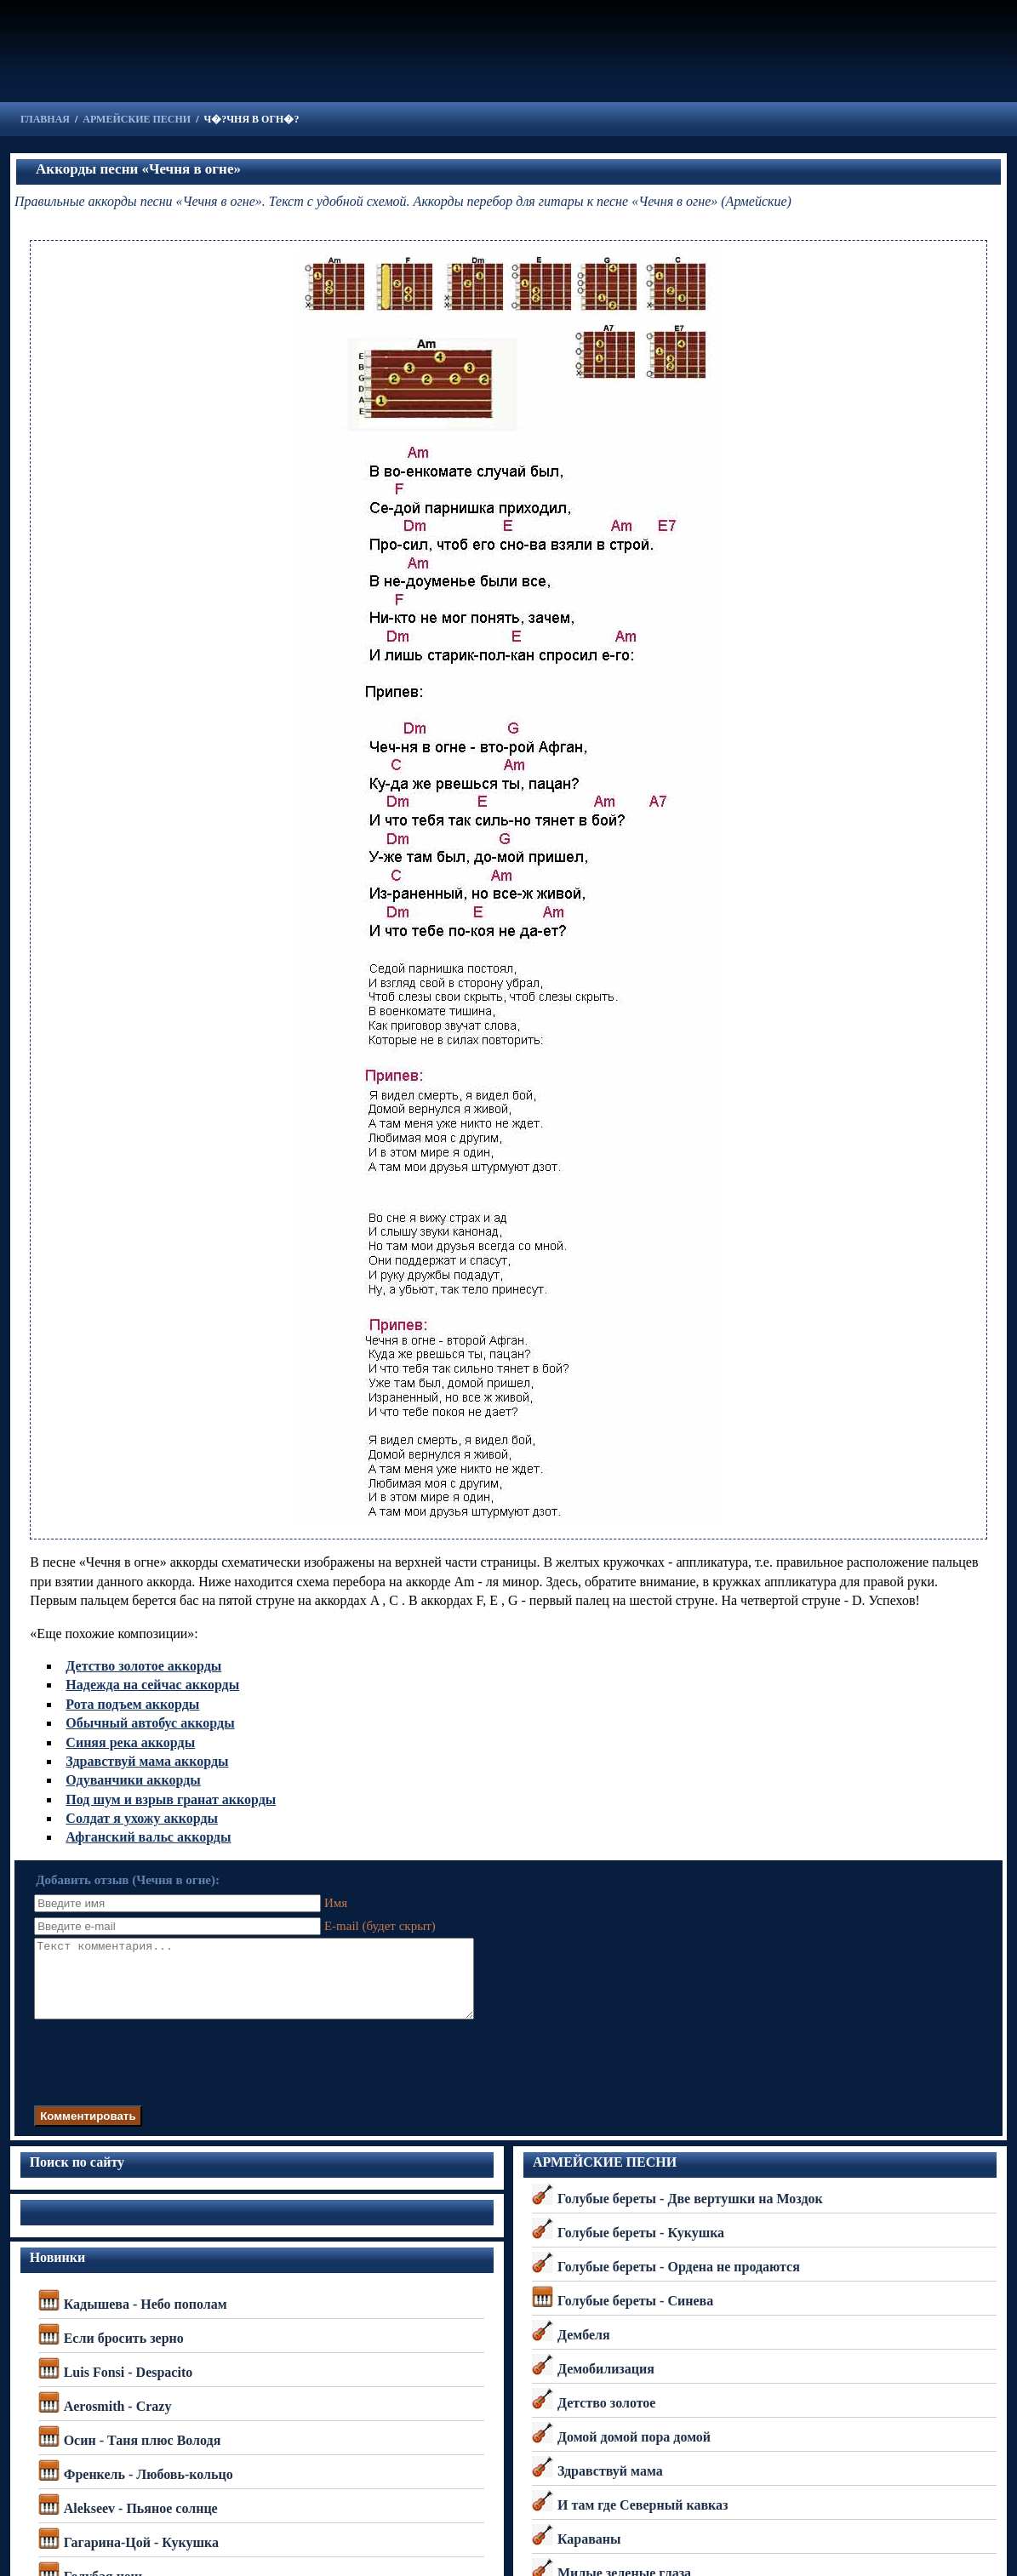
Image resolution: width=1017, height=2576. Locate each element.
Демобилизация (605, 2384)
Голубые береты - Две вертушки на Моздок (690, 2214)
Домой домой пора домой (634, 2452)
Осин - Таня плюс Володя (142, 2455)
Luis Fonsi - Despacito (128, 2387)
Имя (334, 1903)
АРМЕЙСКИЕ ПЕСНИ (137, 119)
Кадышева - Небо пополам (145, 2319)
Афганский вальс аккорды (148, 1837)
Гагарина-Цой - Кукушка (141, 2557)
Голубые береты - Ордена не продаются (678, 2282)
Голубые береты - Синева (635, 2316)
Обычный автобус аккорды (150, 1723)
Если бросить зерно (124, 2353)
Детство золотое (606, 2418)
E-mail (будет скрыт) (378, 1926)
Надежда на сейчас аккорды (152, 1684)
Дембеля (583, 2350)
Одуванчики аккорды (133, 1780)
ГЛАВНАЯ (45, 119)
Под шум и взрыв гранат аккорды (171, 1799)
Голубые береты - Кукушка (640, 2248)
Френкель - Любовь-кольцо (148, 2489)
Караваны (589, 2554)
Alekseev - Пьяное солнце (141, 2523)
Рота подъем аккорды (132, 1704)
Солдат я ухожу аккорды (142, 1818)
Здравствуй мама (610, 2486)
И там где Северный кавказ (642, 2520)
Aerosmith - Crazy (118, 2421)
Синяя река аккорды (130, 1742)
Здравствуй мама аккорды (147, 1761)
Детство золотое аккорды (143, 1666)
